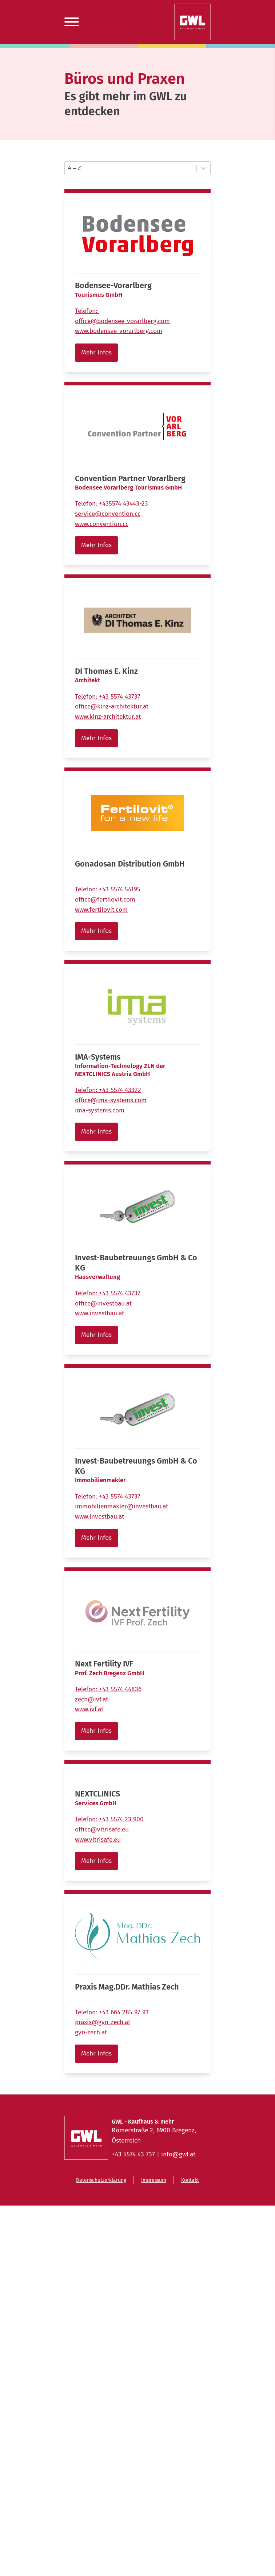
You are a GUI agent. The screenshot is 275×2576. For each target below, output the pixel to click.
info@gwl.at (178, 2154)
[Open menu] (71, 21)
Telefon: (87, 311)
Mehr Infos (96, 352)
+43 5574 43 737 (133, 2154)
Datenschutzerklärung (101, 2180)
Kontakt (190, 2180)
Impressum (153, 2180)
